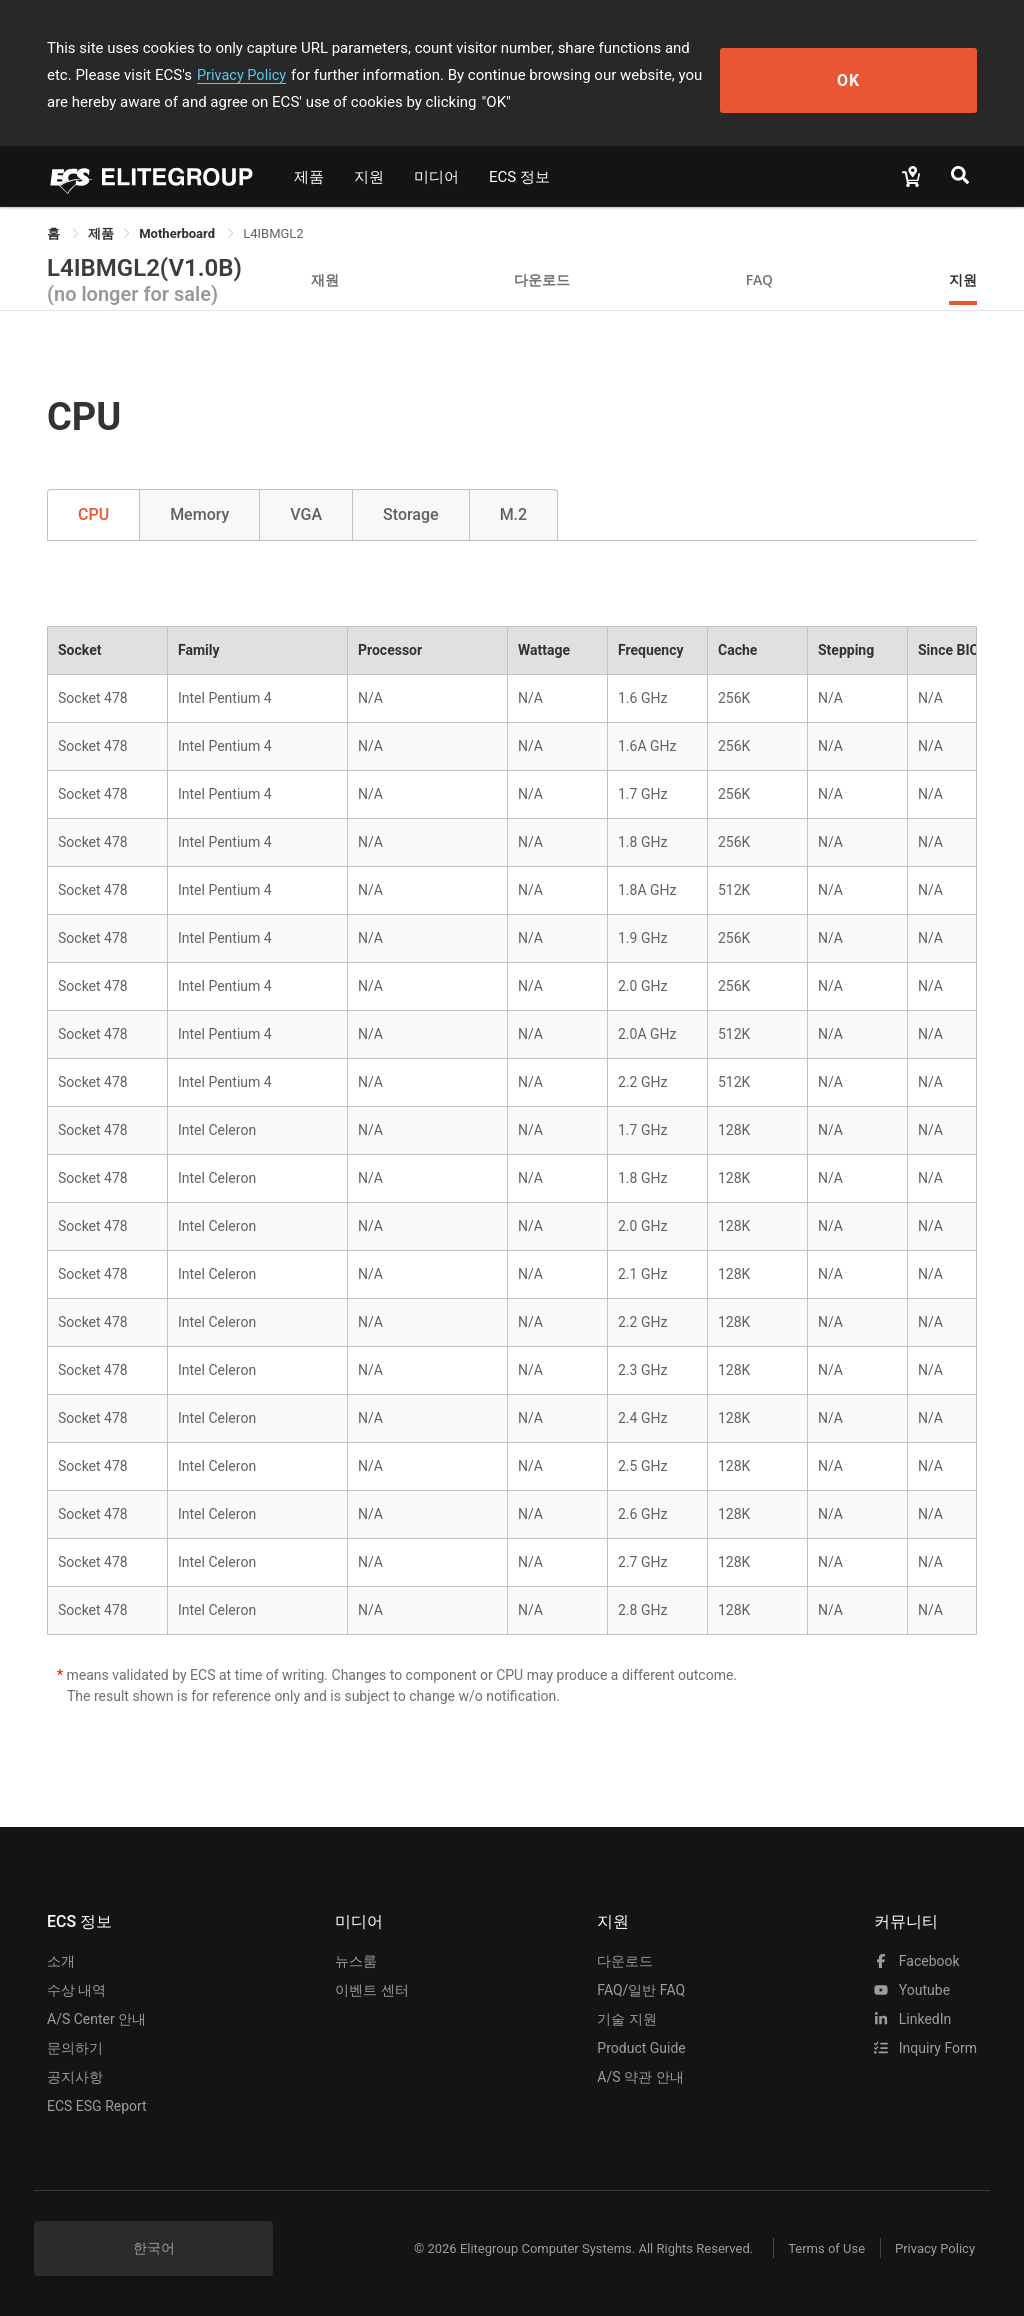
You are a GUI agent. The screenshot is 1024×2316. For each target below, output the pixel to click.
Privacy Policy (135, 75)
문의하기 (75, 2048)
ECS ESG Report (97, 2106)
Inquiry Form (925, 2048)
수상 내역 (76, 1990)
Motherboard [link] (178, 233)
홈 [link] (55, 233)
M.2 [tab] (514, 514)
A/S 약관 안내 (640, 2077)
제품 (309, 177)
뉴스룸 (356, 1961)
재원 (325, 279)
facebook (916, 1961)
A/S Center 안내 (96, 2019)
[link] (101, 233)
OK (904, 75)
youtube (912, 1990)
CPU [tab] (93, 514)
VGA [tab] (306, 514)
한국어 (154, 2248)
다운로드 (542, 279)
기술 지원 (626, 2019)
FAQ (759, 279)
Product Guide (641, 2048)
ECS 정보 (519, 177)
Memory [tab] (199, 514)
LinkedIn (912, 2019)
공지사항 (75, 2077)
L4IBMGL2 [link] (273, 233)
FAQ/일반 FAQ (641, 1990)
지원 (369, 177)
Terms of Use (811, 2248)
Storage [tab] (411, 514)
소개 (61, 1961)
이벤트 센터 (371, 1990)
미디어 (436, 177)
